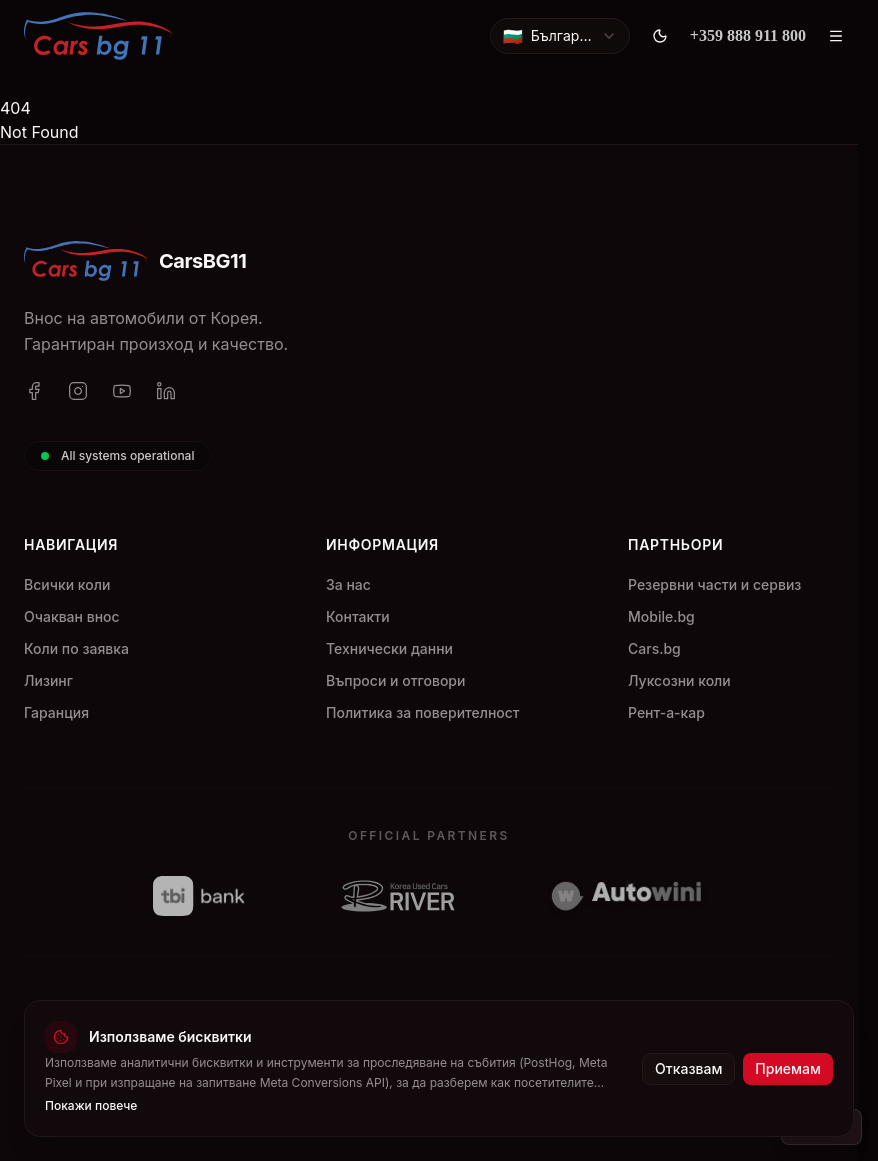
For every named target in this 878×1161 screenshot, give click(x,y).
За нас (348, 584)
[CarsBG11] (98, 36)
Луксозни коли (679, 680)
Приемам (788, 1068)
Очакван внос (72, 616)
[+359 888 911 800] (748, 36)
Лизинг (48, 680)
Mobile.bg (661, 616)
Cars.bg (654, 648)
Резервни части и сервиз (714, 584)
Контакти (358, 616)
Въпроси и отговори (395, 680)
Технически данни (389, 648)
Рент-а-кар (666, 712)
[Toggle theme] (660, 36)
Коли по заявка (76, 648)
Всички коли (67, 584)
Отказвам (688, 1068)
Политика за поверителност (423, 712)
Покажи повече (91, 1105)
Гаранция (56, 712)
